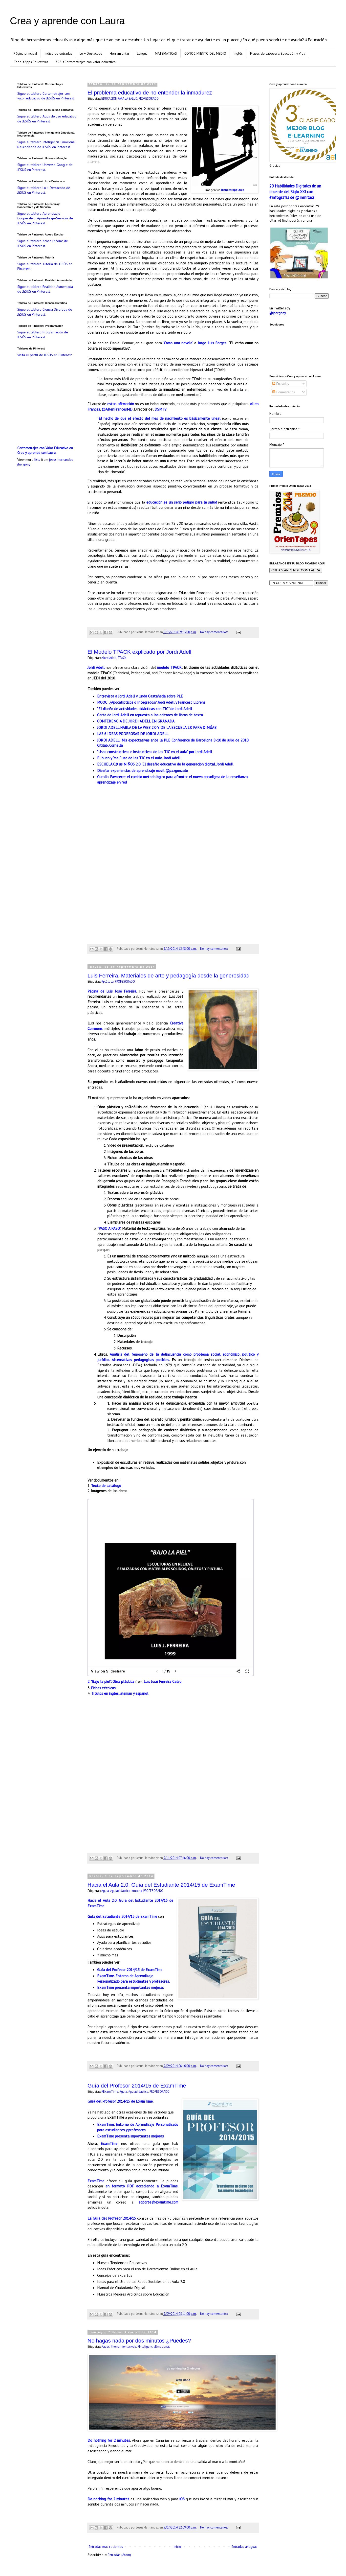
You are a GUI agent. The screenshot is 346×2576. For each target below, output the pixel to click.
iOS (182, 2498)
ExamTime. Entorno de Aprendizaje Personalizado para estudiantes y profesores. (137, 2127)
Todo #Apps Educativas (31, 62)
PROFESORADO (149, 98)
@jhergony (277, 313)
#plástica (107, 981)
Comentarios (283, 392)
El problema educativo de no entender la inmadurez (149, 93)
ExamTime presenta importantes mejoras (130, 2136)
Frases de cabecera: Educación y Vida (277, 53)
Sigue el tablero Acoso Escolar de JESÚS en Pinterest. (42, 243)
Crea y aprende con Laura (67, 20)
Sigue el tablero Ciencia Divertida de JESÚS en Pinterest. (44, 312)
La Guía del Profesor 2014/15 (111, 2218)
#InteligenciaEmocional (153, 2346)
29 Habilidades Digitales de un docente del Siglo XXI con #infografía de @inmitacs (295, 191)
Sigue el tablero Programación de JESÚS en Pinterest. (42, 334)
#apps (105, 2346)
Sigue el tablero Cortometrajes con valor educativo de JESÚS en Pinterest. (46, 96)
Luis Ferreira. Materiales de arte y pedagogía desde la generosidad (168, 976)
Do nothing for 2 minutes (108, 2440)
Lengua (142, 53)
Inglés (238, 53)
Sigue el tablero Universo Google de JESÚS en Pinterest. (45, 167)
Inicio (177, 2546)
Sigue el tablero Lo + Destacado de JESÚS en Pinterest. (43, 190)
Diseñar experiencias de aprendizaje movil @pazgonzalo (142, 770)
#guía (105, 1891)
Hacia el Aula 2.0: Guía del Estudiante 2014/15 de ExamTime (161, 1885)
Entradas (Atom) (119, 2555)
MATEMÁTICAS (166, 53)
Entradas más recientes (106, 2546)
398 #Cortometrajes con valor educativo (86, 62)
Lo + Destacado (91, 53)
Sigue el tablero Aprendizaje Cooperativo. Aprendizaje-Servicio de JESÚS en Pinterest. (45, 218)
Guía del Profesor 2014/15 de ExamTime (136, 2086)
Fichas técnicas (103, 1687)
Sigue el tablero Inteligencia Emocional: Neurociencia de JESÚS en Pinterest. (46, 144)
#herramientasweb (123, 2346)
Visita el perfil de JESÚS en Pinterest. (44, 355)
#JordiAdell (108, 658)
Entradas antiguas (244, 2546)
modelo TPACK (169, 667)
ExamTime (109, 2143)
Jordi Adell (96, 667)
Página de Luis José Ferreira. (112, 991)
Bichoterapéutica (232, 190)
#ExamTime (109, 2091)
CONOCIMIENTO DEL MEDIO (205, 53)
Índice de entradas (58, 53)
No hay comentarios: (214, 632)
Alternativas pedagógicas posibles (140, 1359)
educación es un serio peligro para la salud (181, 502)
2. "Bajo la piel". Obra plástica (110, 1681)
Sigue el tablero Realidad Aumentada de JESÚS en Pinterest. (45, 289)
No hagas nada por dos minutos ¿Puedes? (139, 2341)
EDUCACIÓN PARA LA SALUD (119, 98)
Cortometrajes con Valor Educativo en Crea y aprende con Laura (45, 450)
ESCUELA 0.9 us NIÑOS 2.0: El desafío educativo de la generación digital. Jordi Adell (165, 764)
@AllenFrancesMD (117, 409)
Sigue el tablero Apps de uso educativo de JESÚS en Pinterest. (46, 118)
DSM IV (160, 409)
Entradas (280, 383)
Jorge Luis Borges (212, 342)
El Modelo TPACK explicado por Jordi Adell (139, 652)
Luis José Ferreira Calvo (162, 1681)
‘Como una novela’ (178, 342)
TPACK (122, 658)
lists (37, 459)
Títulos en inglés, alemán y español (119, 1693)
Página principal (25, 53)
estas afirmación (120, 403)
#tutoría (136, 1891)
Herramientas (120, 53)
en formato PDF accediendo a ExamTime (142, 2185)
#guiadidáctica (120, 1891)
